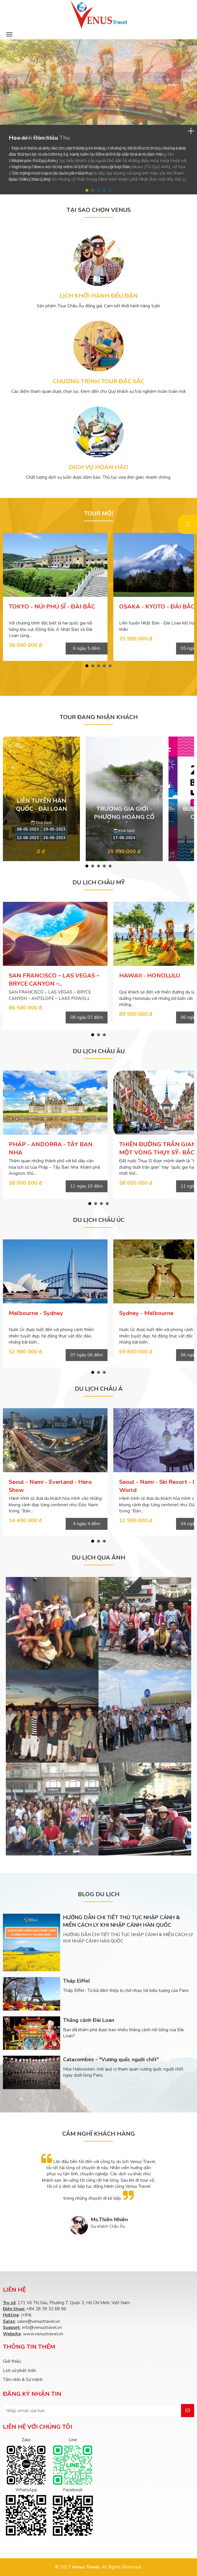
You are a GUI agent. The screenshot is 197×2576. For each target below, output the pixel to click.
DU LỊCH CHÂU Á (99, 1389)
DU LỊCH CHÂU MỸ (98, 882)
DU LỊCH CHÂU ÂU (99, 1051)
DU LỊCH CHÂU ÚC (98, 1220)
